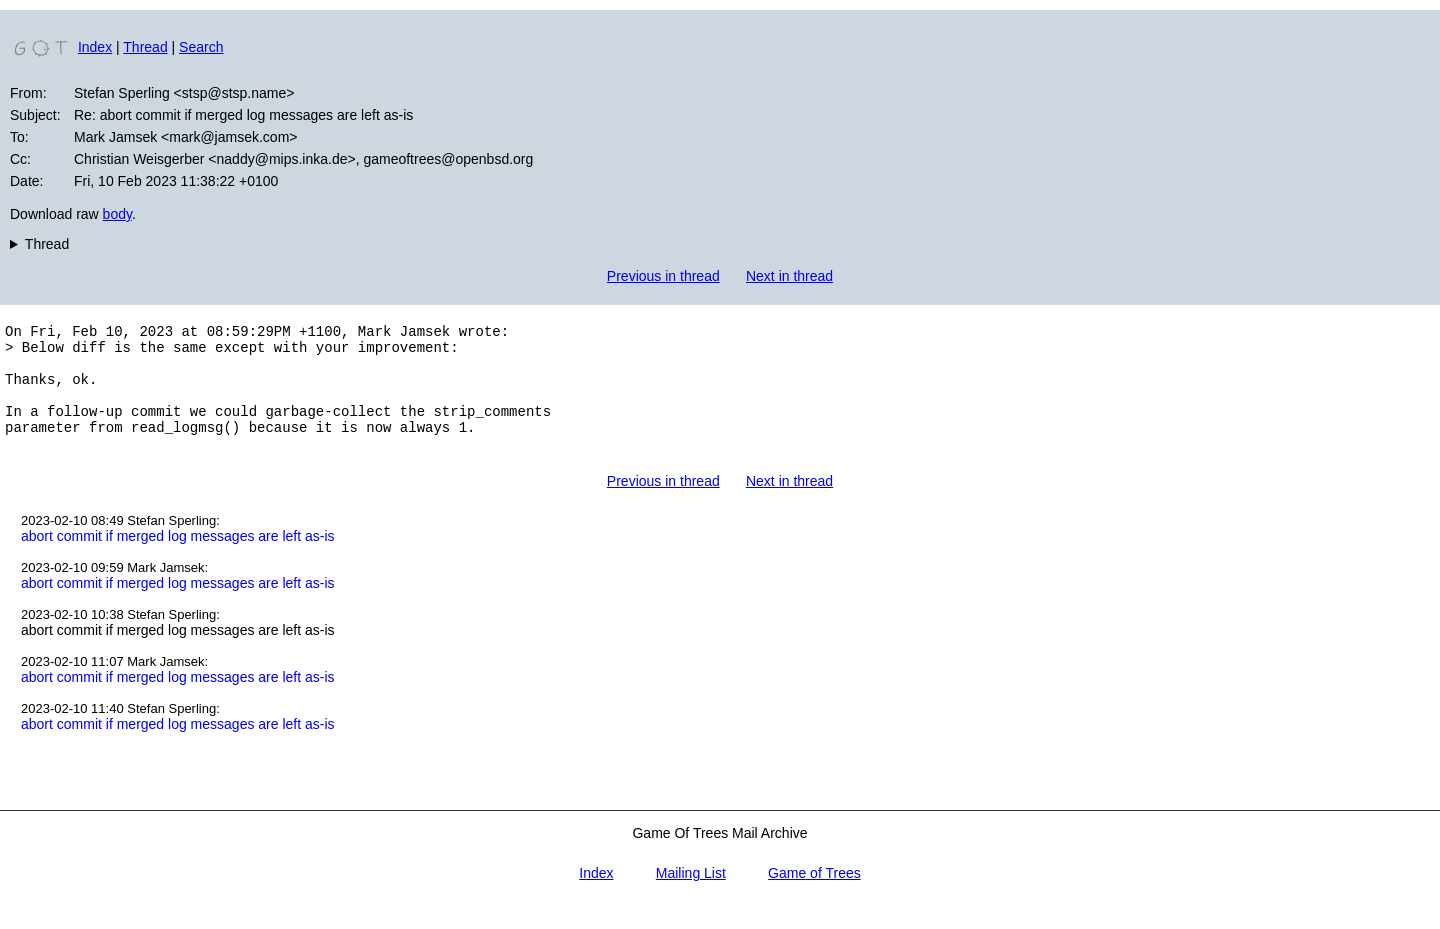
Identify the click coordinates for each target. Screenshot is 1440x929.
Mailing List (691, 897)
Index (95, 47)
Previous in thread (663, 276)
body (117, 214)
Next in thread (789, 276)
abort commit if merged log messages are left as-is (178, 560)
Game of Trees (814, 897)
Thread (145, 47)
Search (201, 47)
